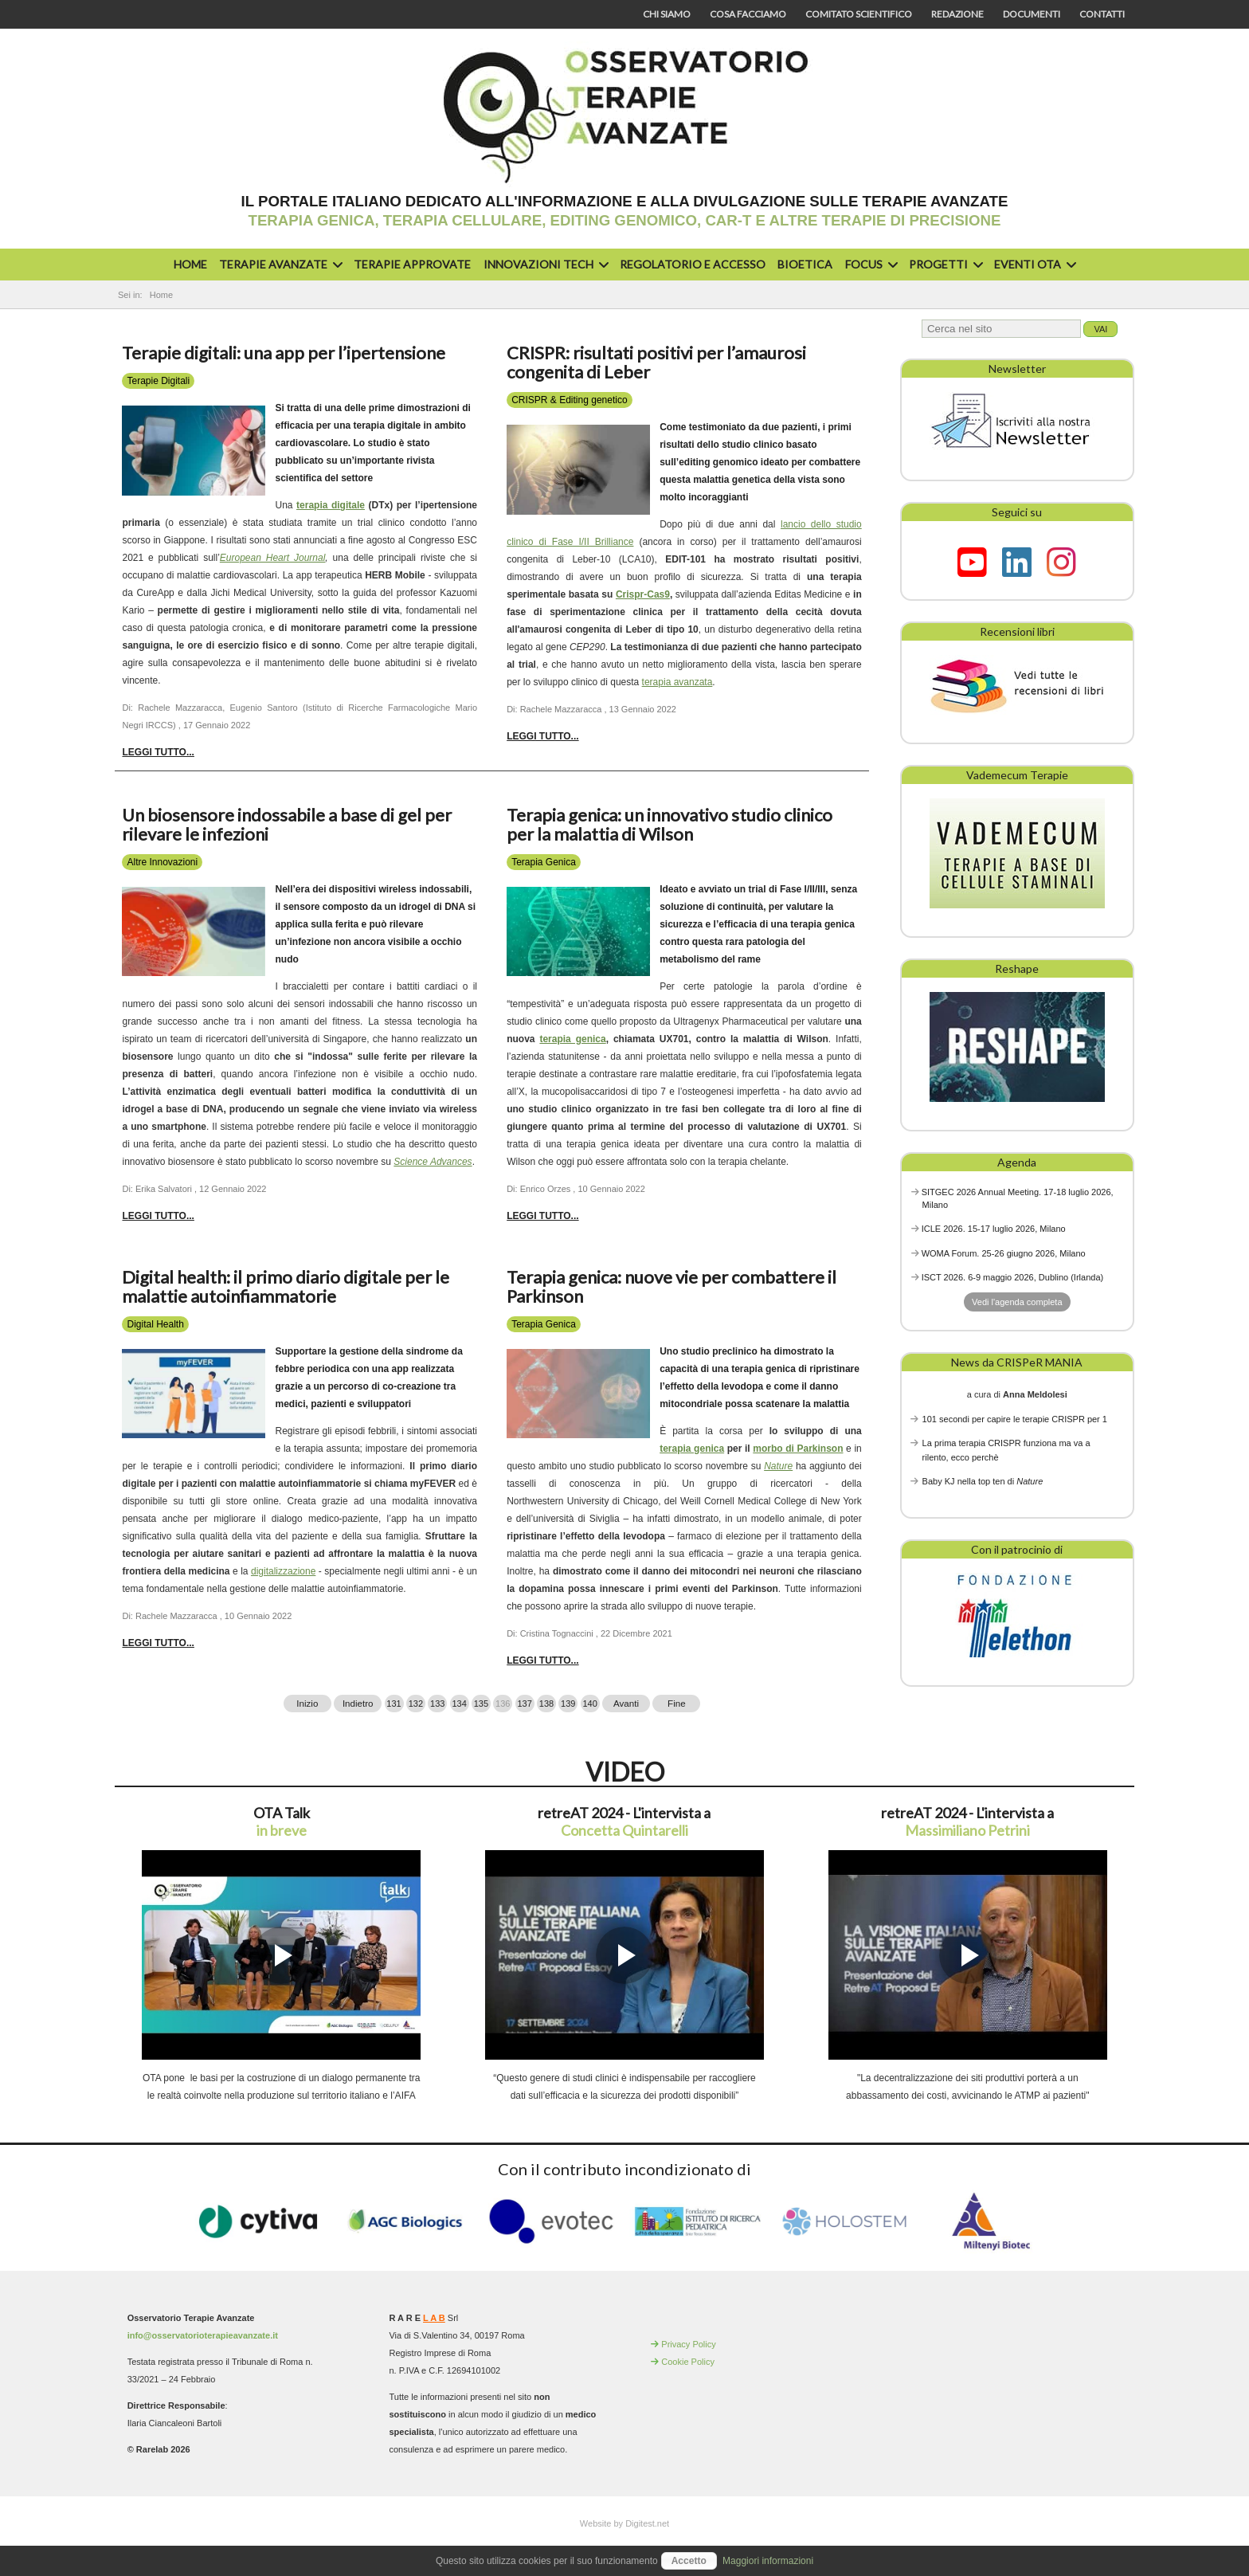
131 (393, 1703)
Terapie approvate (412, 264)
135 (481, 1703)
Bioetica (804, 264)
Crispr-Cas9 (643, 594)
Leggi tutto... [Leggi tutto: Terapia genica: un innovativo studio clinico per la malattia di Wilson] (542, 1215)
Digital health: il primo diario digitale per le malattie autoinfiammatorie (285, 1286)
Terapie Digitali (158, 380)
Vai (1100, 329)
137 (524, 1703)
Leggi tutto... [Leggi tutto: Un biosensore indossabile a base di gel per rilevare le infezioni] (158, 1215)
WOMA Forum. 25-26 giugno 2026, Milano (1004, 1253)
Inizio (307, 1703)
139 (568, 1703)
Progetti (944, 264)
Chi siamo (667, 14)
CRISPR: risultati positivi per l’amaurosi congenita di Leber (656, 362)
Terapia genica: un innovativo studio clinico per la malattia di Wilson (669, 824)
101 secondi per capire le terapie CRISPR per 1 (1014, 1419)
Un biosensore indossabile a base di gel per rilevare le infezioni (287, 824)
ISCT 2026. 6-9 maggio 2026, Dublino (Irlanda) (1013, 1277)
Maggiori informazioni (767, 2560)
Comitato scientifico (858, 14)
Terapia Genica (543, 862)
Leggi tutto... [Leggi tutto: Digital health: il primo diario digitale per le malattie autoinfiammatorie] (158, 1643)
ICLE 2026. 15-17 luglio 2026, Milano (994, 1228)
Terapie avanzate (279, 264)
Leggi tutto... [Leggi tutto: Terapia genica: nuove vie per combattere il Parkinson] (542, 1660)
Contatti (1102, 14)
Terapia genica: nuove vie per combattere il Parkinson (671, 1286)
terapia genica (572, 1039)
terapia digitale (330, 505)
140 (589, 1703)
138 (546, 1703)
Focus (869, 264)
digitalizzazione (283, 1571)
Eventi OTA (1033, 264)
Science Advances (432, 1161)
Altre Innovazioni (162, 862)
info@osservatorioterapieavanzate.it (202, 2335)
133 (437, 1703)
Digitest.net (647, 2523)
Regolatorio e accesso (692, 264)
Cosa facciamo (748, 14)
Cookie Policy (688, 2361)
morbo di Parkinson (798, 1448)
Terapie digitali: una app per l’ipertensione (283, 352)
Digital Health (155, 1324)
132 (416, 1703)
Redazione (957, 14)
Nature (778, 1466)
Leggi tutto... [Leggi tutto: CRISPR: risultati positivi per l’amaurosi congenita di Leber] (542, 736)
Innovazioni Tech (544, 264)
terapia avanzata (677, 682)
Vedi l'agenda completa (1017, 1302)
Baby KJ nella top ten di (982, 1481)
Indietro (358, 1703)
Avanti (626, 1703)
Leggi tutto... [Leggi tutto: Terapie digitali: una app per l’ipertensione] (158, 752)
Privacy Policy (688, 2344)
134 (459, 1703)
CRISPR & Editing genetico (569, 400)
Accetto (689, 2560)
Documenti (1031, 14)
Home (190, 264)
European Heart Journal (273, 557)
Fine (676, 1703)
